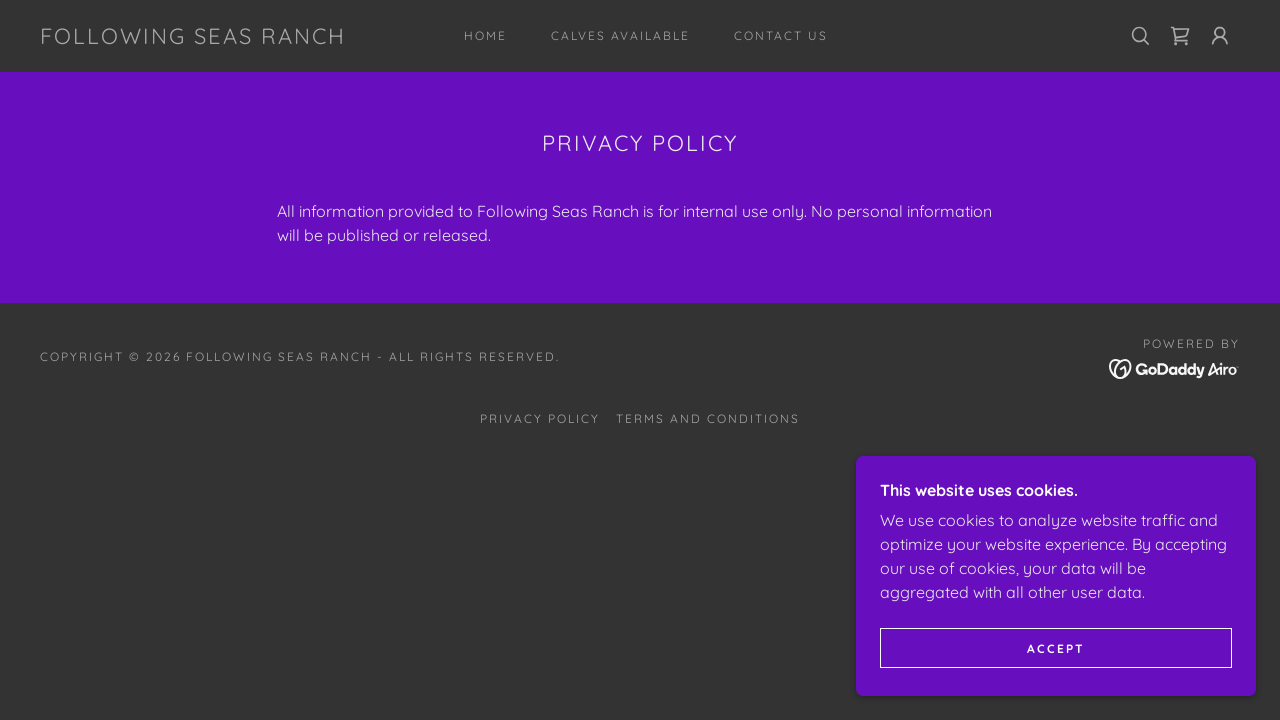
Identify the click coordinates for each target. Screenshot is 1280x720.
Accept (1056, 648)
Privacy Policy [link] (540, 418)
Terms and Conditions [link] (708, 418)
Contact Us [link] (781, 35)
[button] (1220, 36)
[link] (193, 38)
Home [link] (485, 35)
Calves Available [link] (620, 35)
